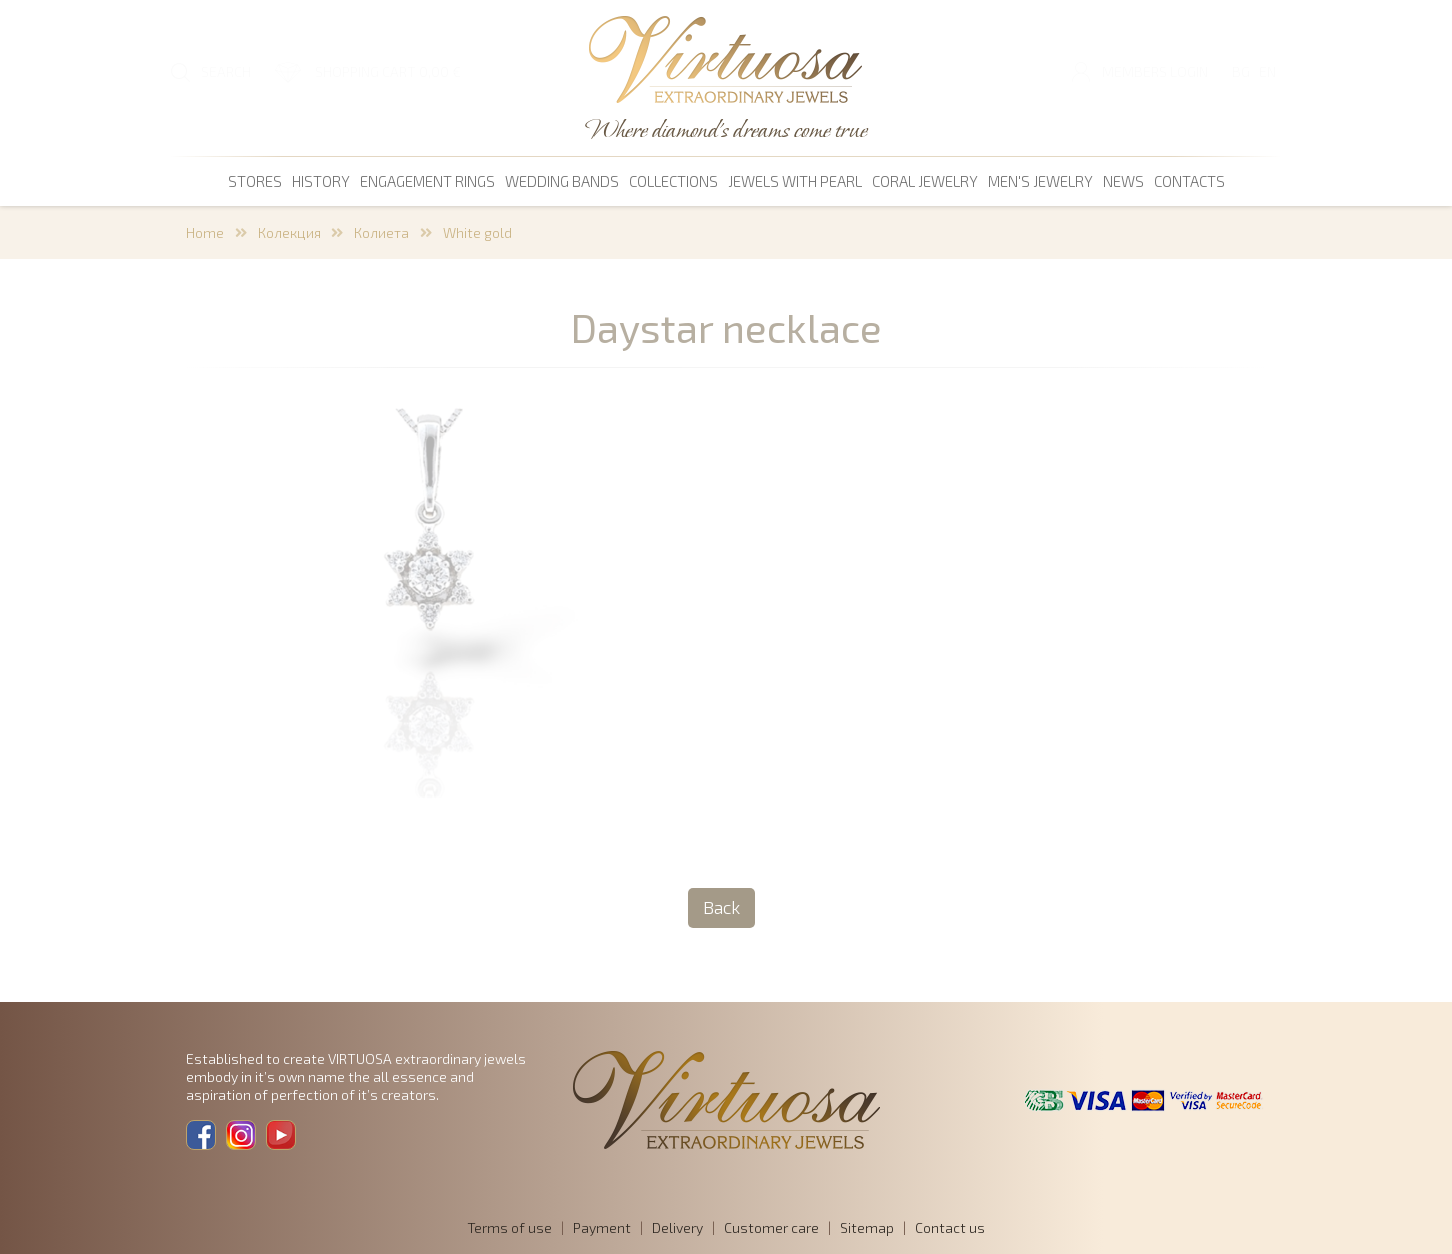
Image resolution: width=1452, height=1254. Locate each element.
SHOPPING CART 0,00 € (388, 71)
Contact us (950, 1227)
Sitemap (867, 1227)
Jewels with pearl (795, 181)
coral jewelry (925, 181)
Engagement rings (427, 181)
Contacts (1189, 181)
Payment (602, 1227)
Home (205, 232)
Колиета (381, 232)
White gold (477, 232)
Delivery (677, 1227)
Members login (1155, 71)
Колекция (289, 232)
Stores (255, 181)
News (1123, 181)
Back (721, 907)
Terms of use (509, 1227)
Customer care (771, 1227)
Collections (673, 181)
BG (1241, 71)
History (321, 181)
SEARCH (226, 71)
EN (1267, 71)
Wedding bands (562, 181)
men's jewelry (1040, 181)
